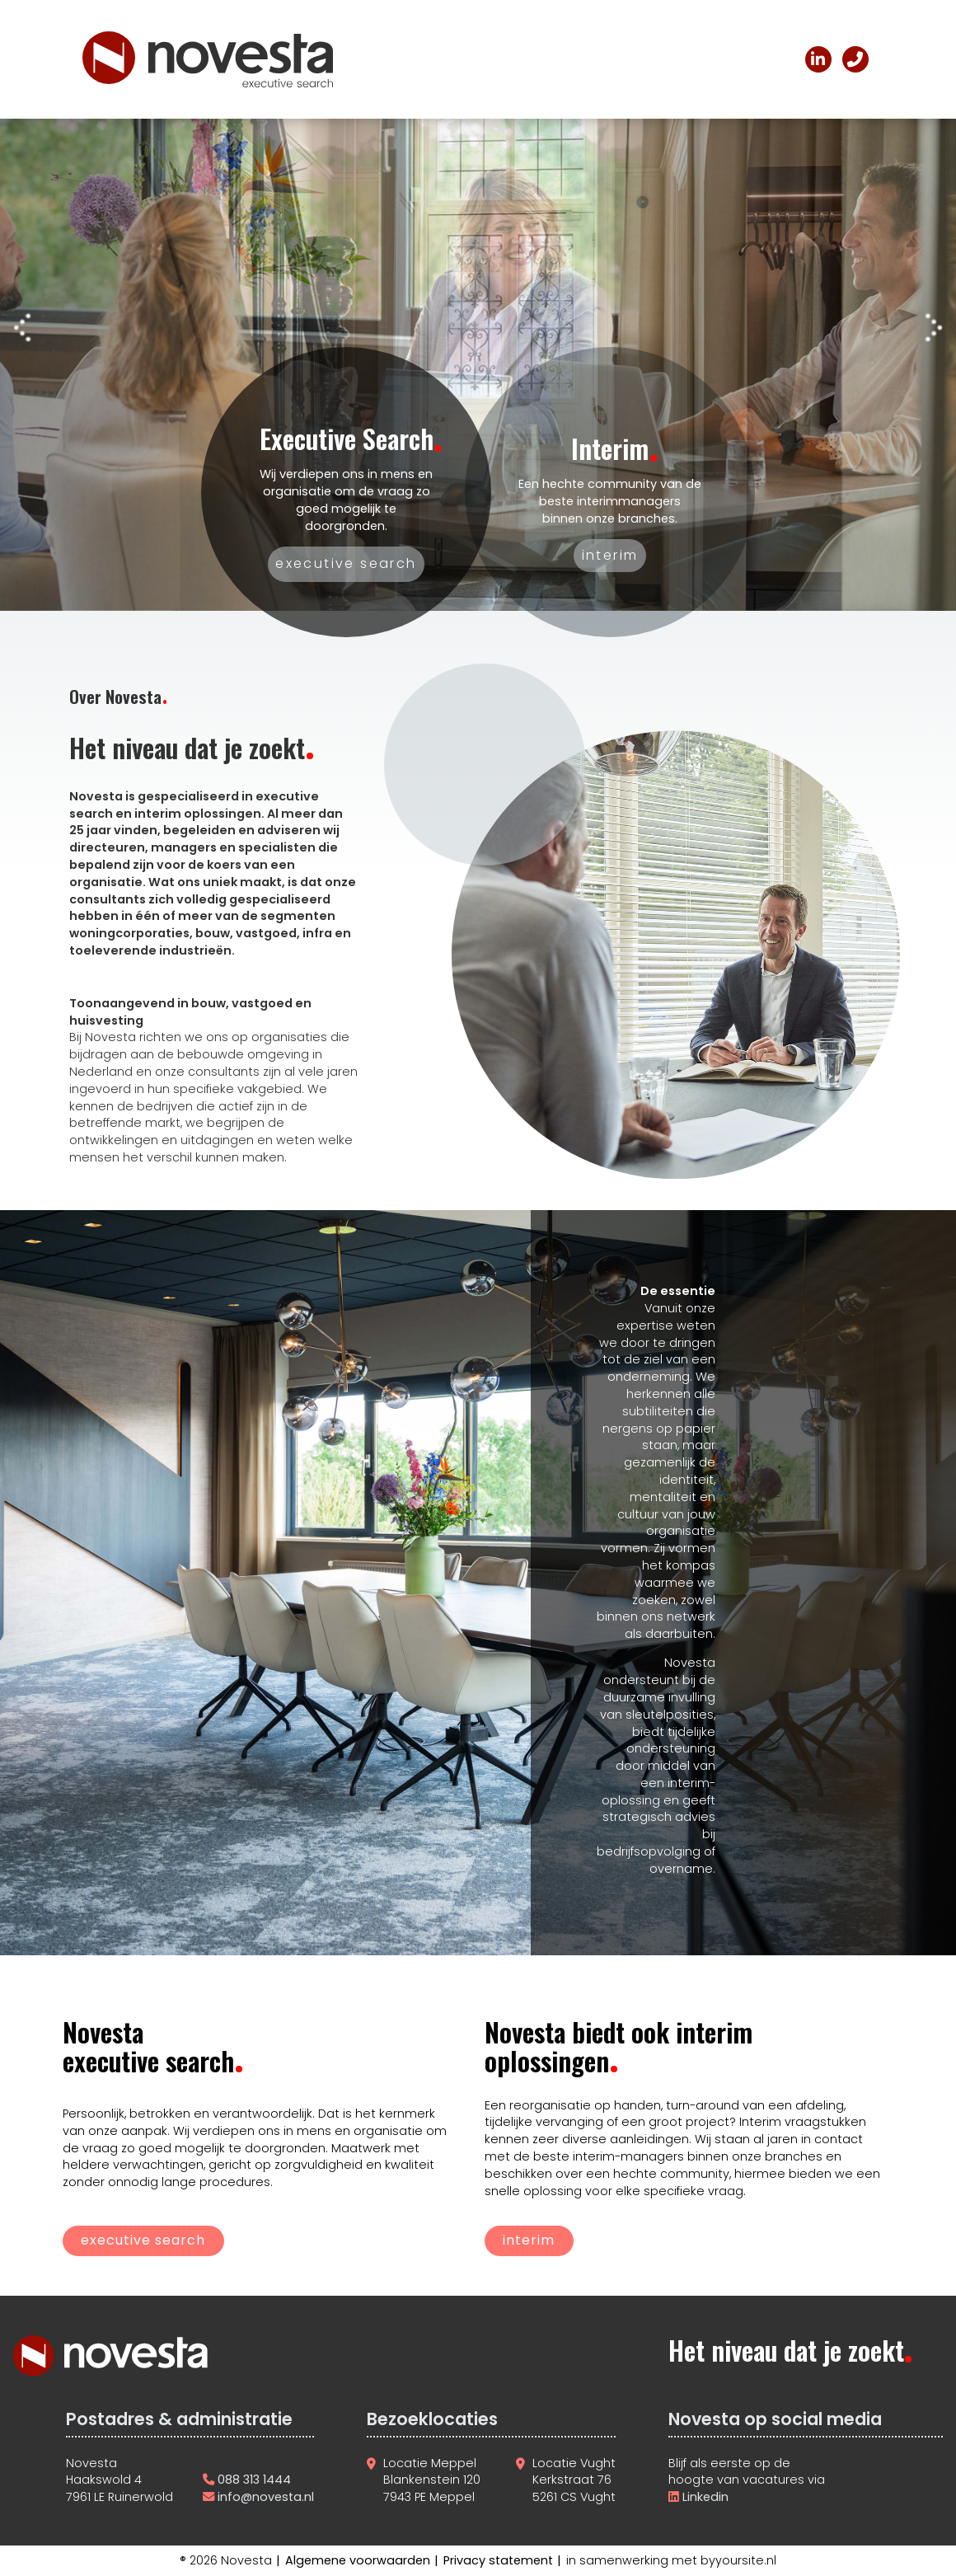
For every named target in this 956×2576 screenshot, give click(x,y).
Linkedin (704, 2497)
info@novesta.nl (266, 2497)
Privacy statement (498, 2560)
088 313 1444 (254, 2479)
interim (529, 2240)
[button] (22, 330)
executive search (143, 2240)
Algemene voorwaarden (357, 2560)
